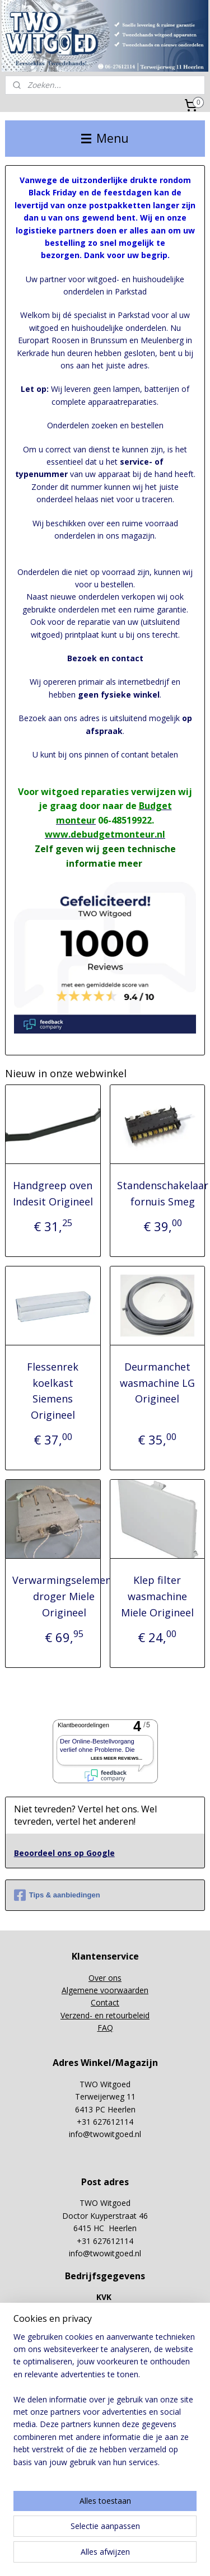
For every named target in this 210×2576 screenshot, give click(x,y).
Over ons (105, 1977)
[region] (105, 2404)
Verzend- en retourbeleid (105, 2015)
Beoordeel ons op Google (64, 1853)
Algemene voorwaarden (105, 1990)
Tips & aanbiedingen (57, 1895)
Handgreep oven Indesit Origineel (53, 1193)
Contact (105, 2002)
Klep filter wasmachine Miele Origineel (157, 1596)
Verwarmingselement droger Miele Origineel (64, 1596)
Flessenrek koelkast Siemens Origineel (52, 1391)
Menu (105, 138)
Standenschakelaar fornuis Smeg (162, 1193)
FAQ (105, 2027)
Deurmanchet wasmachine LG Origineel (157, 1383)
